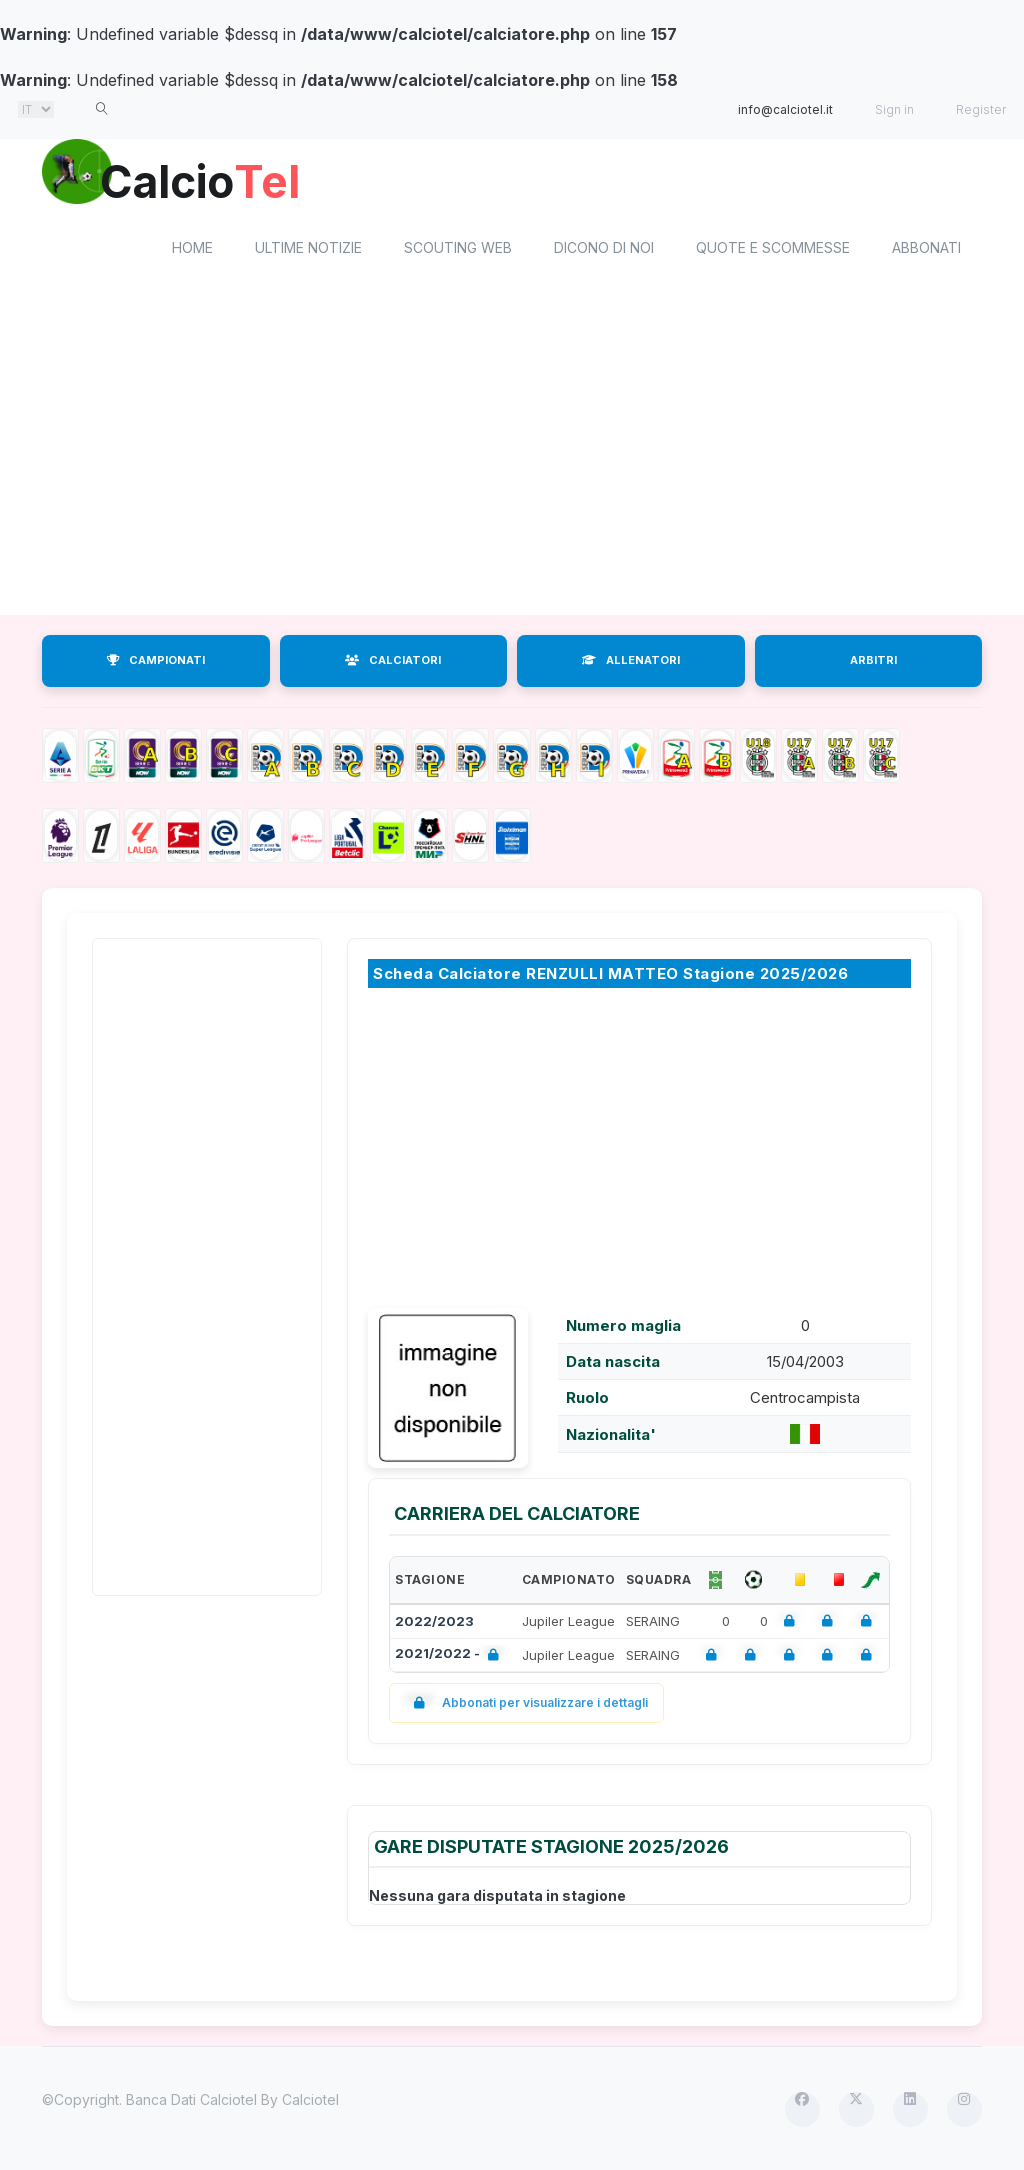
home (192, 250)
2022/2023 (434, 1624)
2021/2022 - (451, 1658)
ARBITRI (873, 663)
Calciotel (310, 2102)
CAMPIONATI (156, 663)
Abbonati (926, 250)
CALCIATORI (393, 663)
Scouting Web (458, 250)
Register (981, 109)
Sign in (894, 109)
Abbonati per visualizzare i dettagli (526, 1706)
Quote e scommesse (773, 250)
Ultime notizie (308, 250)
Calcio (211, 180)
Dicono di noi (604, 250)
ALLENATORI (631, 663)
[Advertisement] (512, 458)
